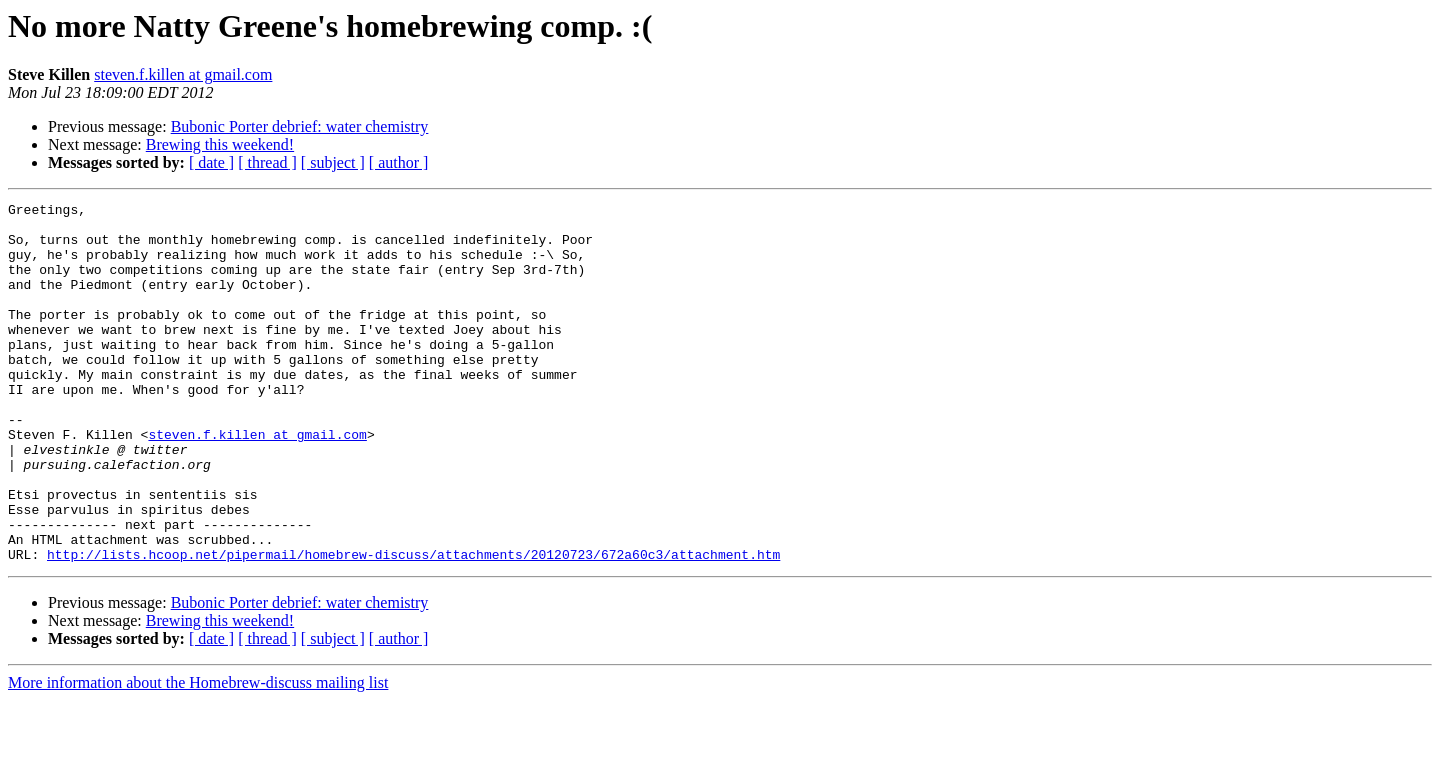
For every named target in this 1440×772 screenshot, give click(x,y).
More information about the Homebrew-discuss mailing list (198, 754)
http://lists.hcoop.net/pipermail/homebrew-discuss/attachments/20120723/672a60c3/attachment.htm (413, 626)
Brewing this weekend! (220, 144)
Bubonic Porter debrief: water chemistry (300, 126)
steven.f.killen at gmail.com (183, 74)
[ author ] (399, 162)
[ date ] (211, 162)
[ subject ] (333, 162)
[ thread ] (267, 162)
